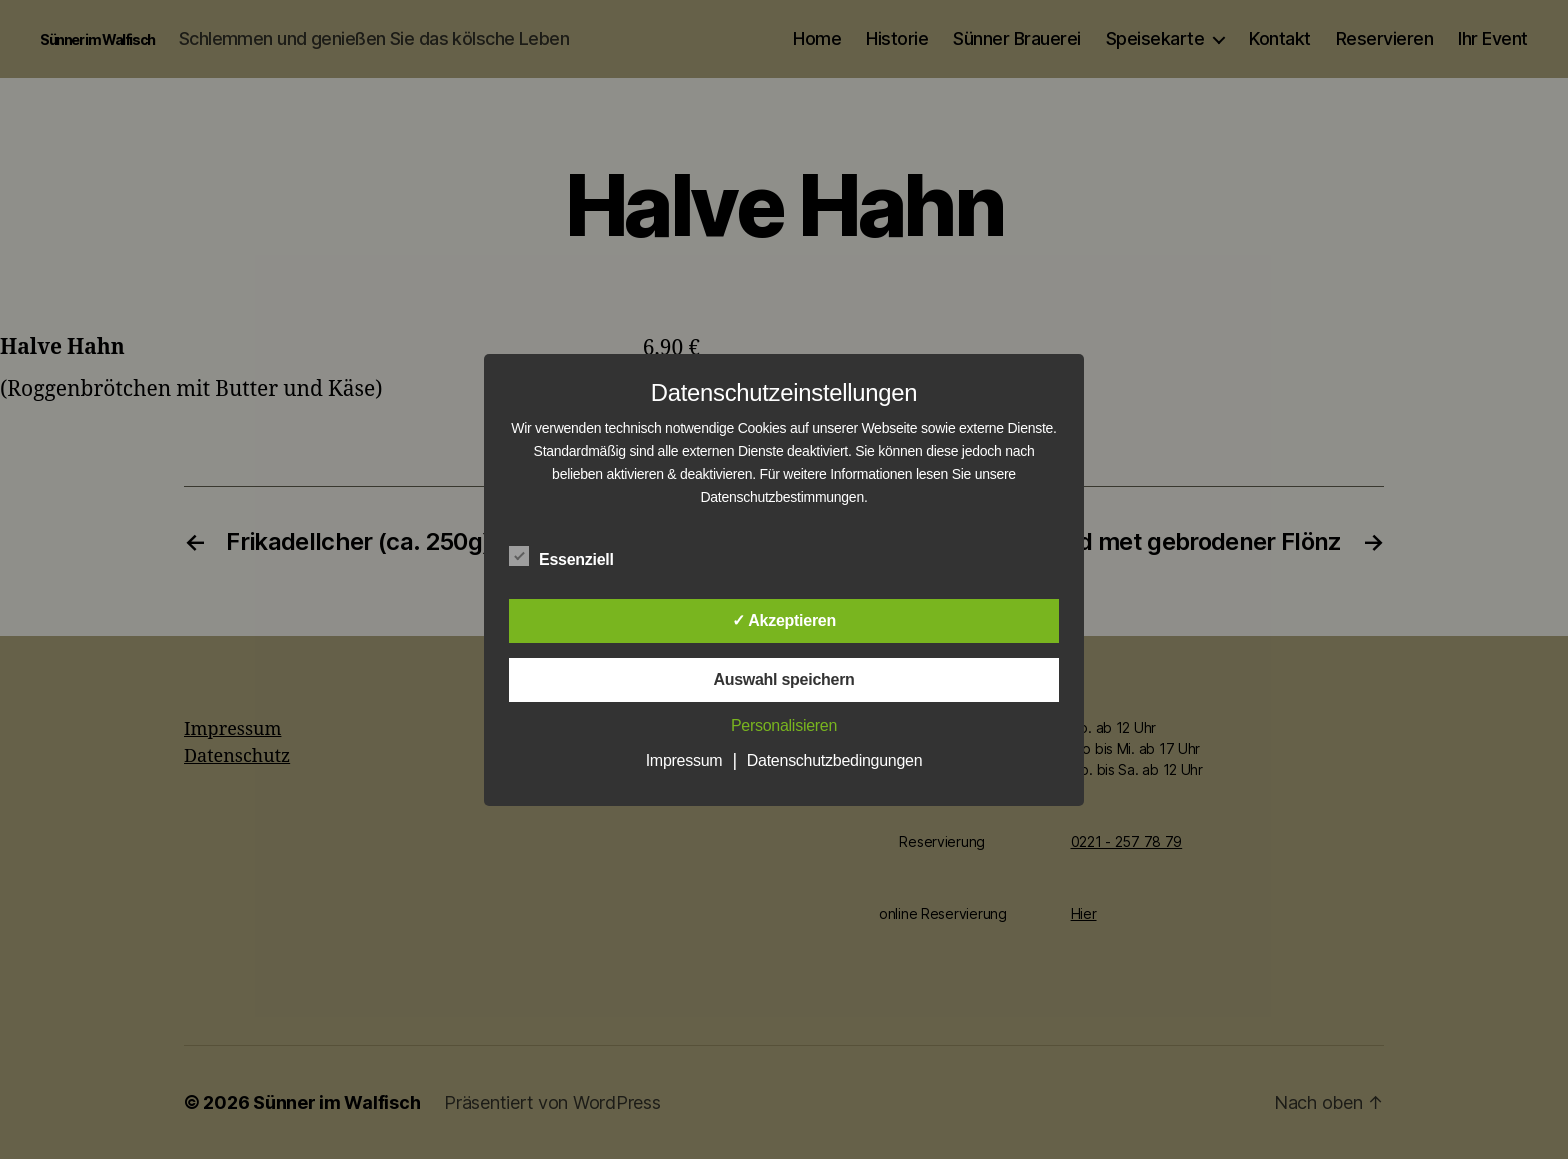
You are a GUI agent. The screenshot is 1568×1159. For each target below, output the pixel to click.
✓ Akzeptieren (784, 620)
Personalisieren (784, 725)
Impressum (684, 760)
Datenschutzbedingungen (835, 760)
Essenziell (572, 557)
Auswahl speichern (783, 679)
